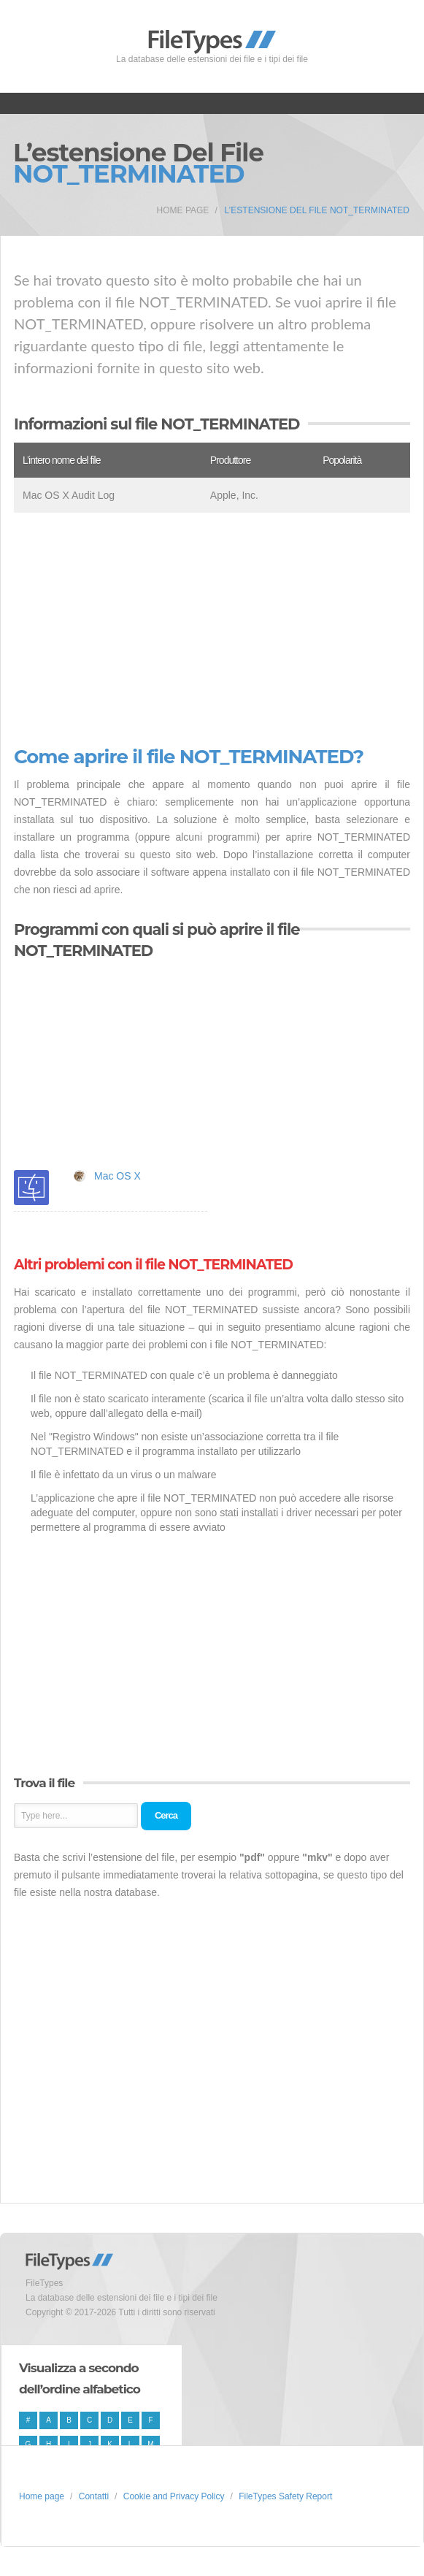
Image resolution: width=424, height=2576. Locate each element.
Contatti (94, 2496)
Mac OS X (117, 1176)
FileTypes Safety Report (285, 2496)
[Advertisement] (212, 629)
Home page (183, 210)
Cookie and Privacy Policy (174, 2496)
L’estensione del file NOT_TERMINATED (317, 210)
